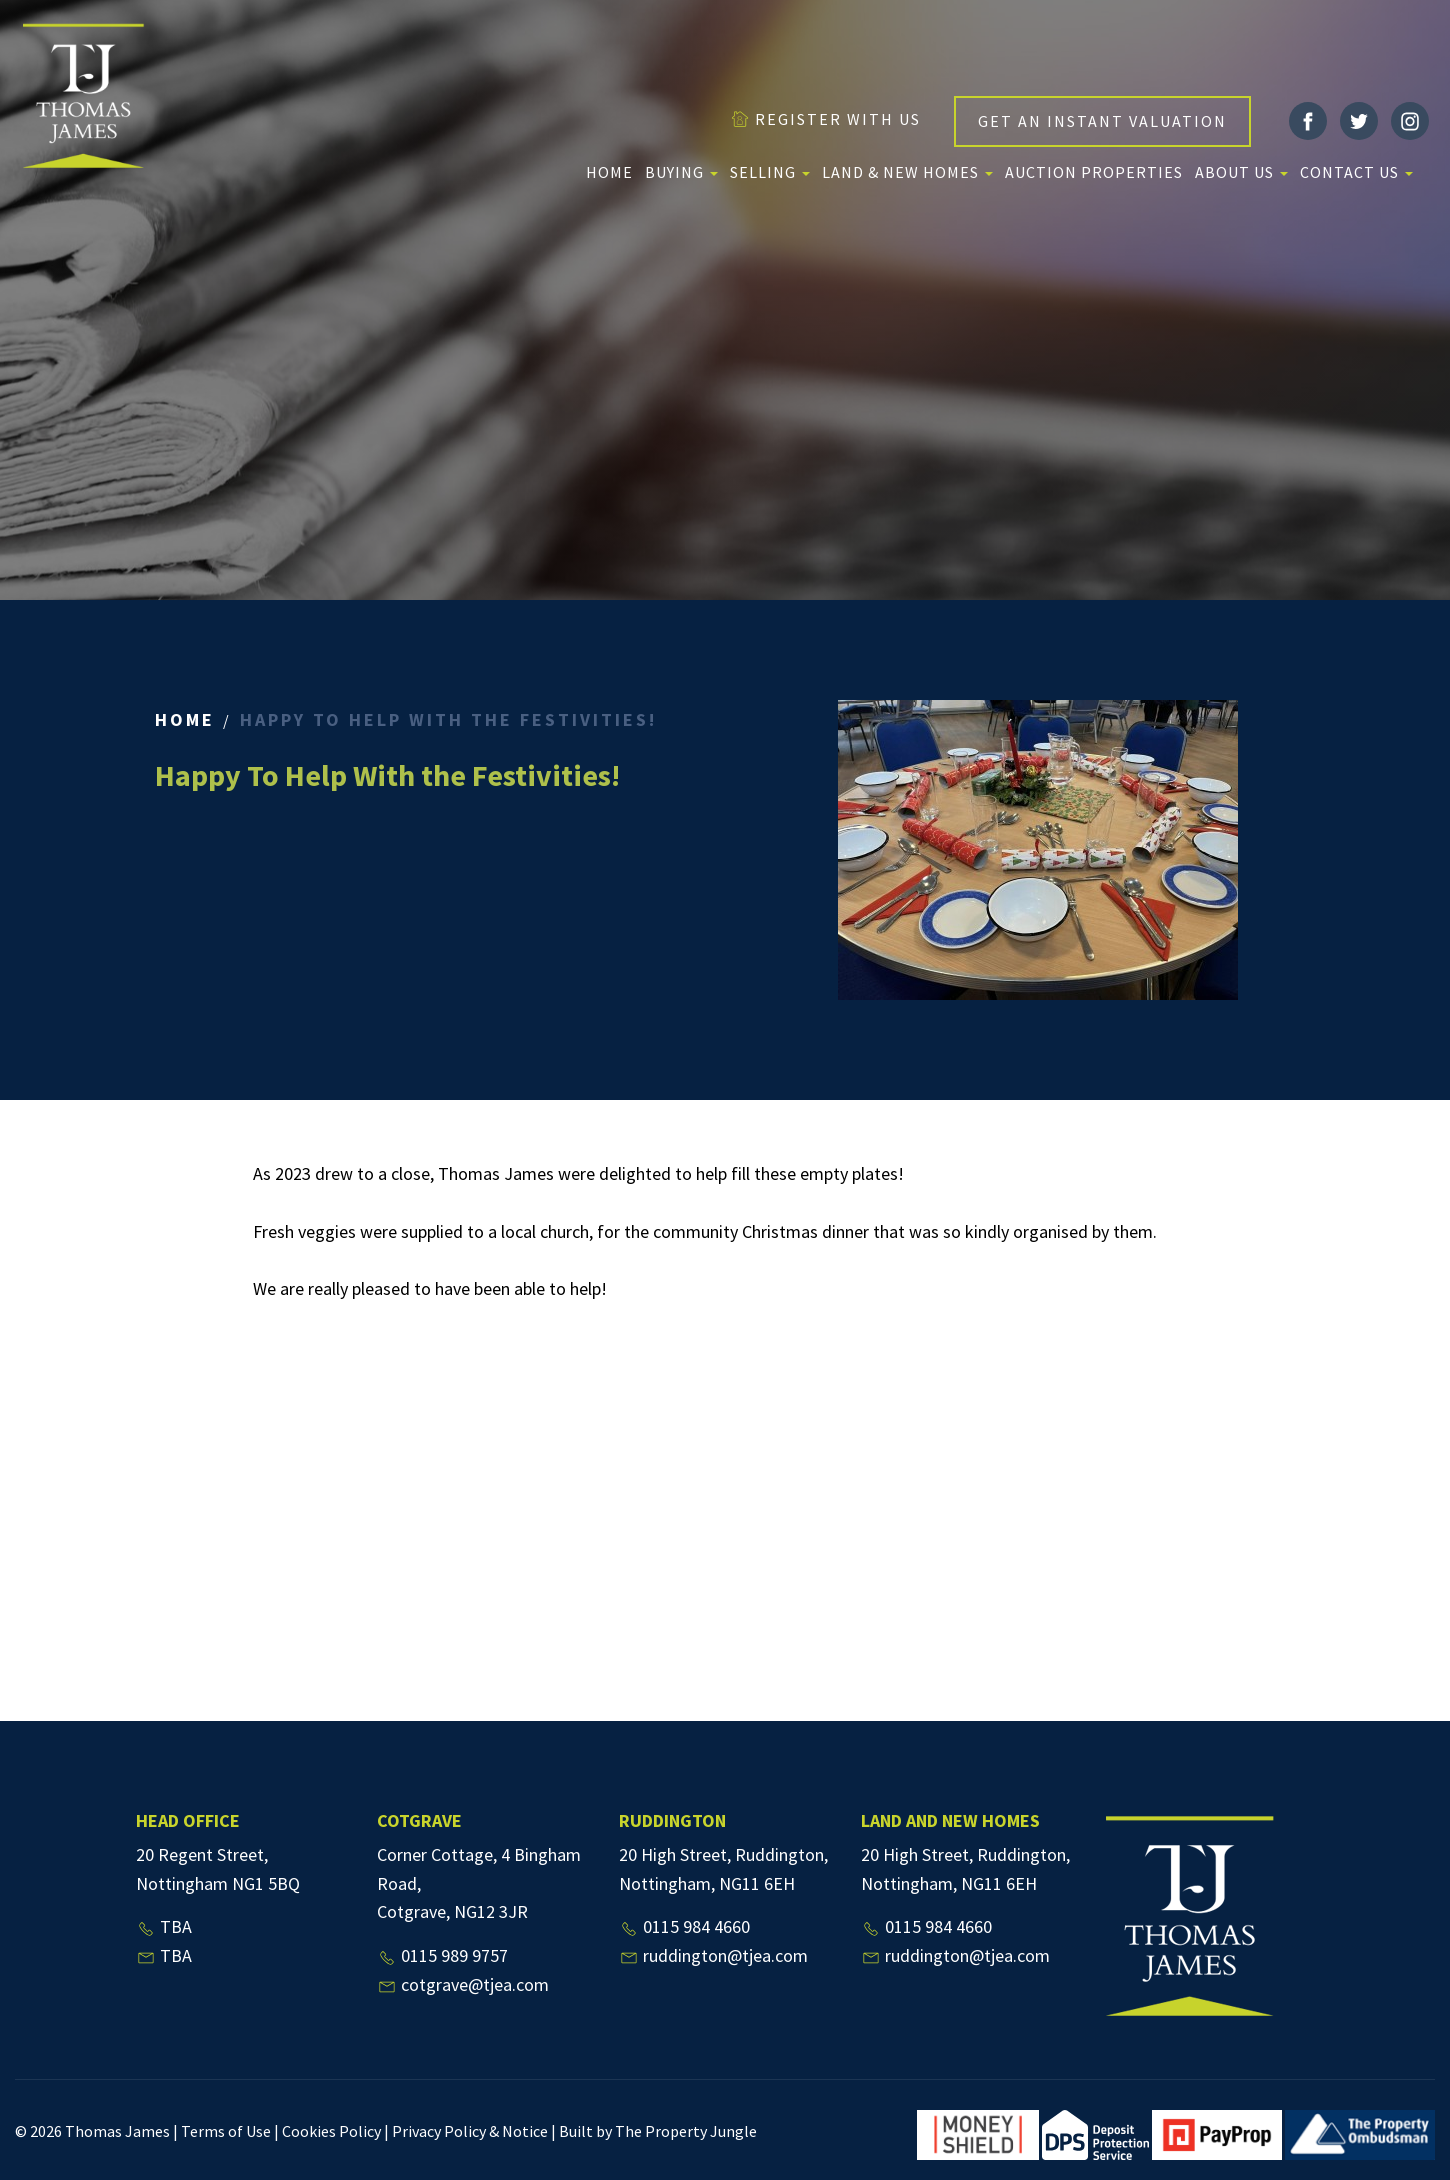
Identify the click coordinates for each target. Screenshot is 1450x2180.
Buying (681, 172)
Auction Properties (1094, 172)
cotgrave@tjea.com (463, 1984)
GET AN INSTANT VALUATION (1102, 121)
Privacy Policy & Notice (470, 2131)
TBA (164, 1926)
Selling (770, 172)
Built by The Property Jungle (658, 2131)
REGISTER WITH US (825, 119)
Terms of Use (226, 2131)
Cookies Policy (331, 2131)
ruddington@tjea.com (713, 1955)
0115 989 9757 (442, 1955)
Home (609, 172)
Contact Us (1356, 172)
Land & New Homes (907, 172)
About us (1241, 172)
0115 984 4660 (684, 1926)
